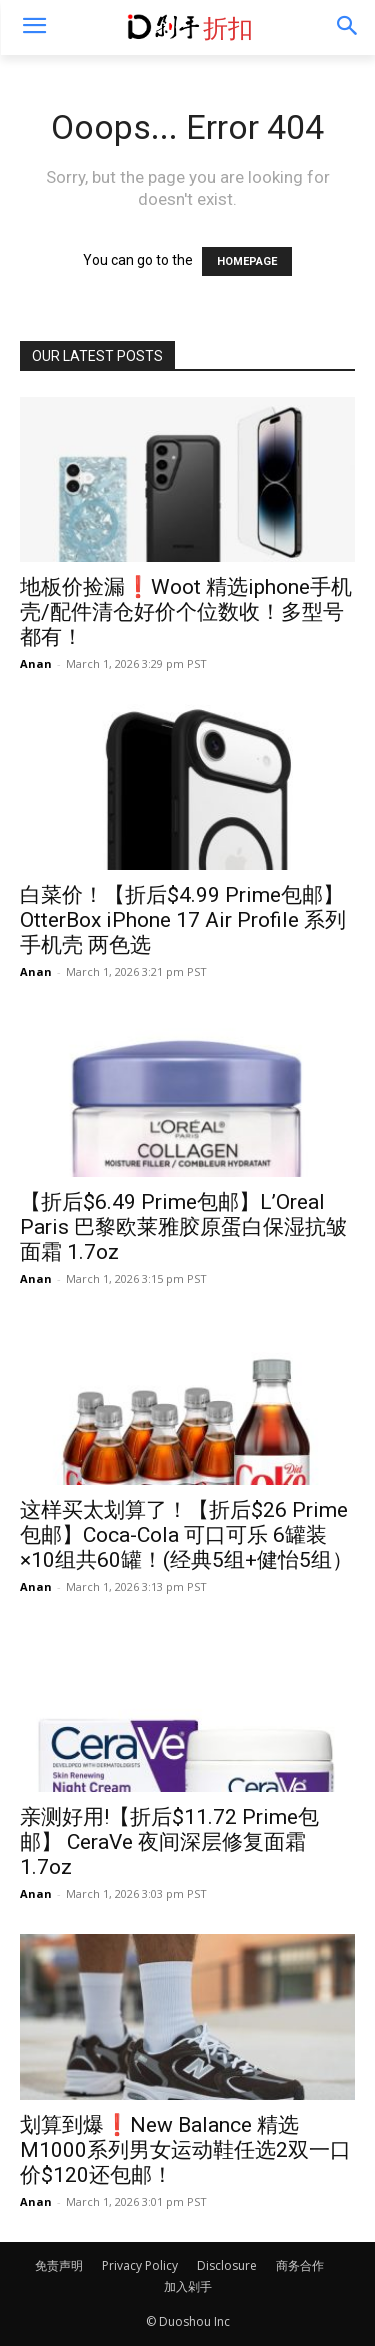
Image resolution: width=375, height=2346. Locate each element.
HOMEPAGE (247, 261)
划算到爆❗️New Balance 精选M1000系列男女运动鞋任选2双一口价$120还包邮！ (185, 2150)
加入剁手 (188, 2286)
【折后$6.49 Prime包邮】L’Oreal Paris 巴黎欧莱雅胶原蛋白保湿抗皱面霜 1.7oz (183, 1227)
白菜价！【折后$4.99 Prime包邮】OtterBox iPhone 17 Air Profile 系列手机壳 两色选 (183, 920)
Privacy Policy (140, 2265)
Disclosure (227, 2265)
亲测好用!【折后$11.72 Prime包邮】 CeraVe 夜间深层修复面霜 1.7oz (169, 1842)
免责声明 (59, 2265)
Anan (36, 663)
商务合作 (300, 2265)
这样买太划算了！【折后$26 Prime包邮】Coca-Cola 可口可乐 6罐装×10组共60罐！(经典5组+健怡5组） (186, 1535)
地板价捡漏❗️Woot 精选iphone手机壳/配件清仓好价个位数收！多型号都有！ (186, 612)
